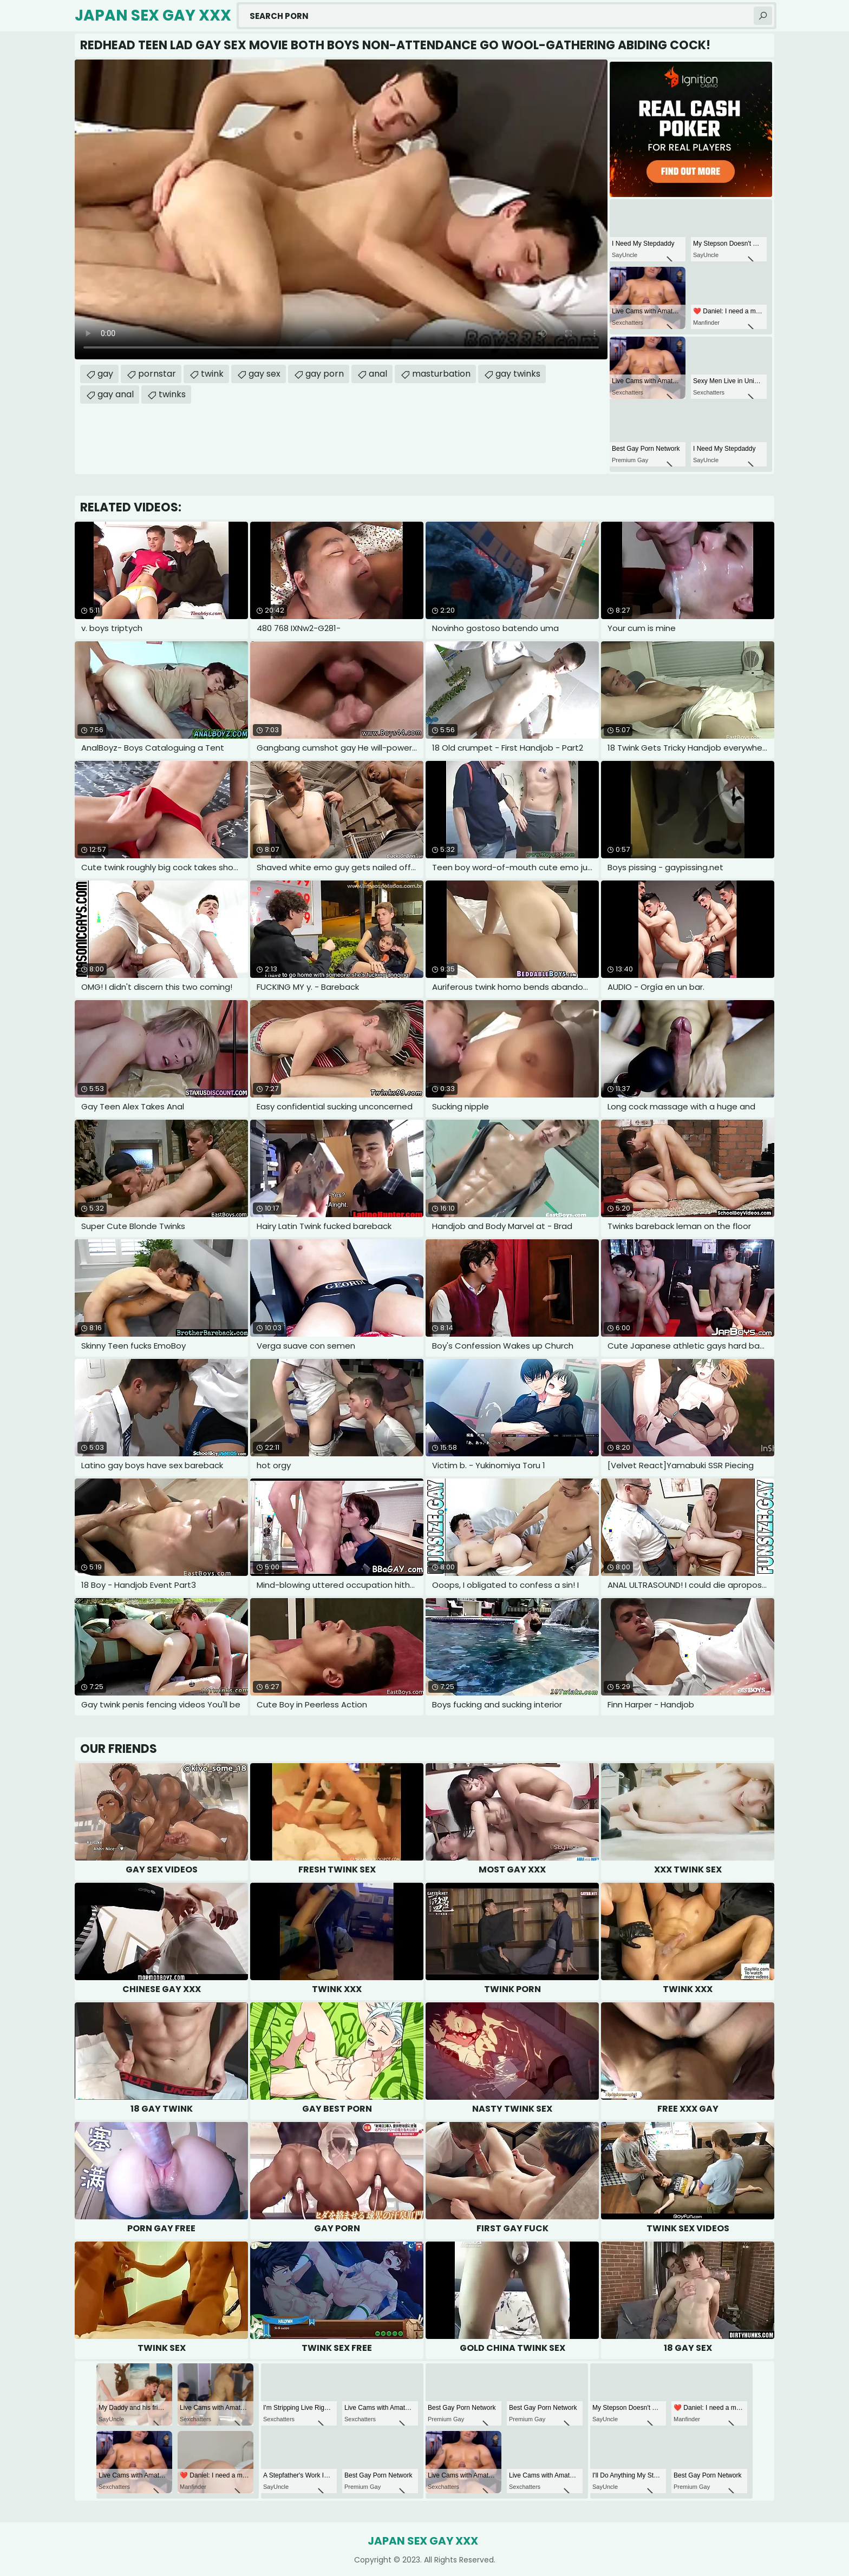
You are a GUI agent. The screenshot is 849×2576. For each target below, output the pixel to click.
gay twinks (517, 373)
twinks (172, 394)
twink (212, 373)
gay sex (264, 373)
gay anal (115, 394)
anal (378, 373)
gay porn (324, 373)
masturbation (441, 373)
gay (105, 373)
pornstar (157, 373)
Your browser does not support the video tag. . (341, 209)
